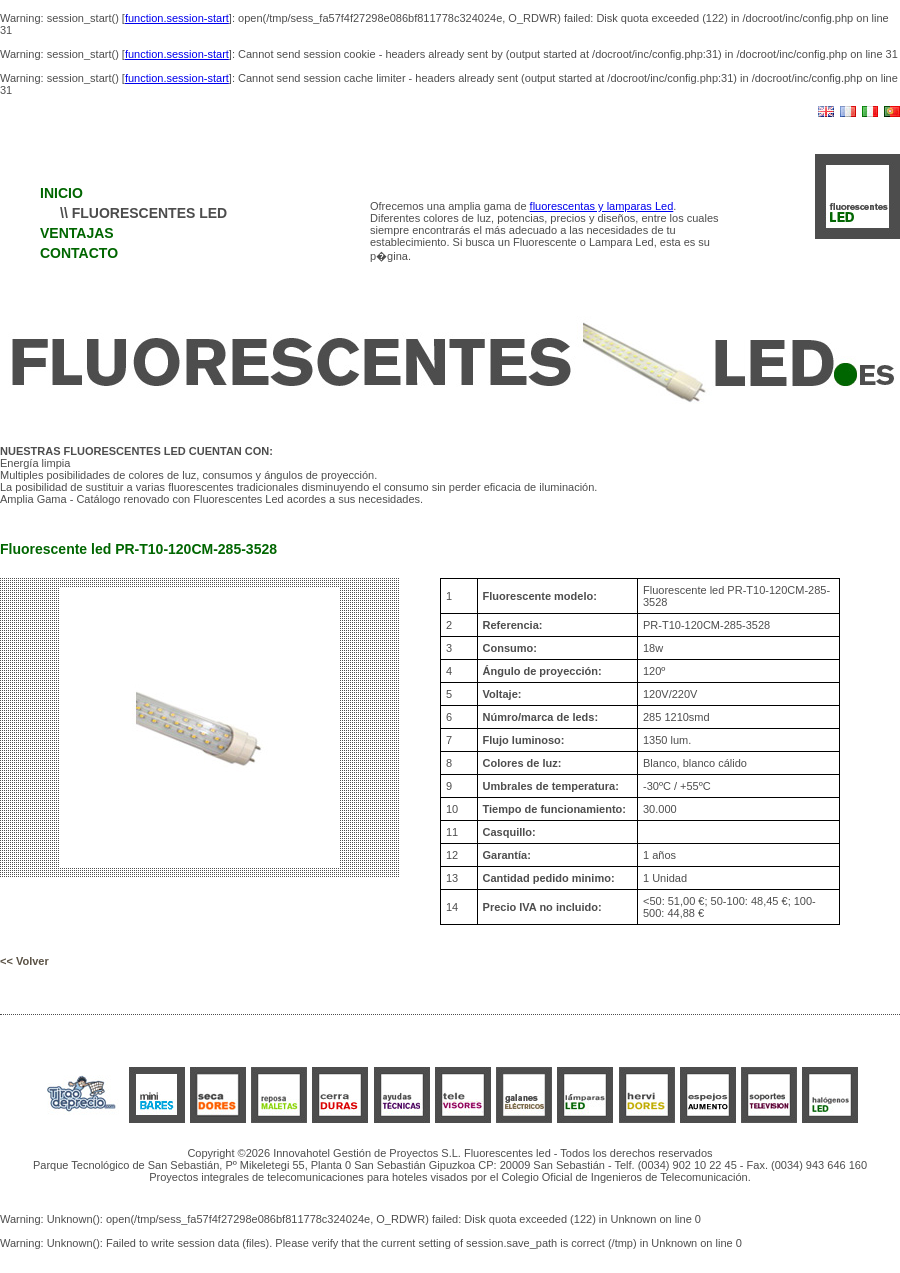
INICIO (61, 193)
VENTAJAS (77, 233)
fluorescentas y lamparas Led (602, 206)
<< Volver (24, 961)
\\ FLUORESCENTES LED (143, 213)
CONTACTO (79, 253)
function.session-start (177, 18)
